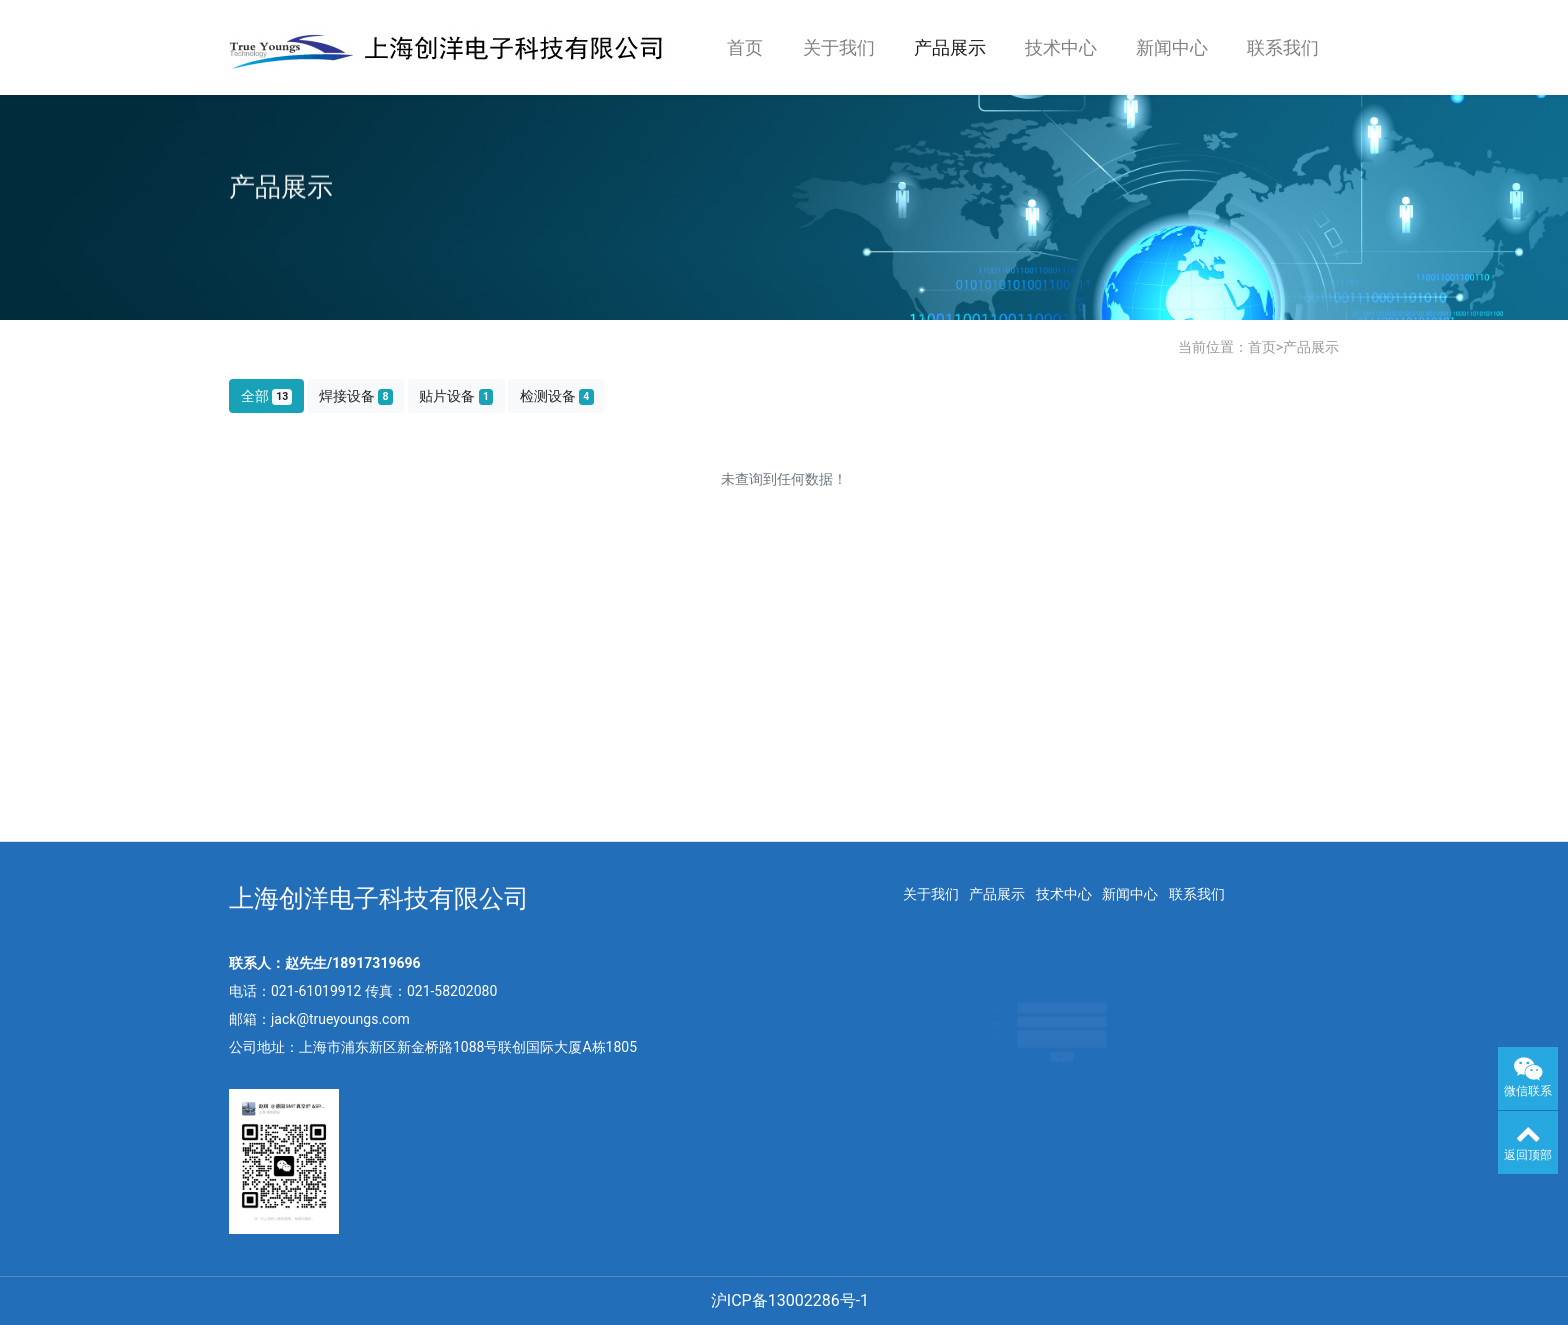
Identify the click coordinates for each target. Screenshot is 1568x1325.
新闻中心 (1172, 47)
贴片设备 (456, 396)
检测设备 (557, 396)
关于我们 (839, 47)
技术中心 (1061, 47)
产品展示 (950, 47)
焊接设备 (356, 396)
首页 (745, 47)
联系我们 (1283, 47)
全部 (267, 396)
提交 (1055, 1076)
